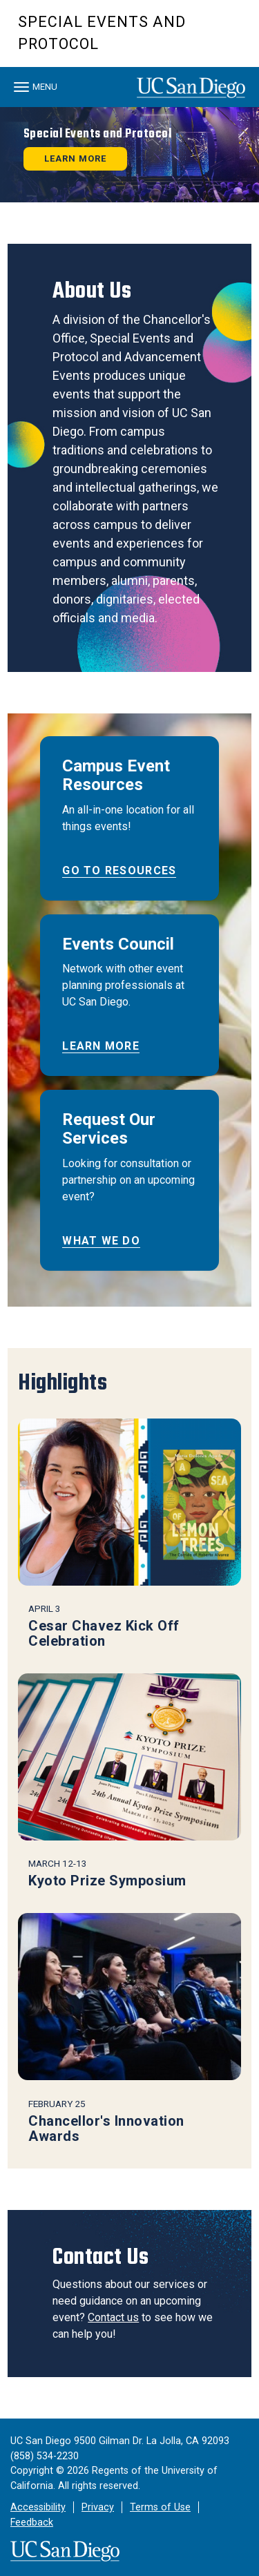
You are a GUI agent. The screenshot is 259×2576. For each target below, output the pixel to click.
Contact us (113, 2317)
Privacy (97, 2507)
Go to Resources (119, 870)
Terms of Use (160, 2507)
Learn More (101, 1045)
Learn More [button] (75, 158)
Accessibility (38, 2507)
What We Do (101, 1240)
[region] (129, 154)
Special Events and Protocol (102, 32)
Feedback (31, 2522)
